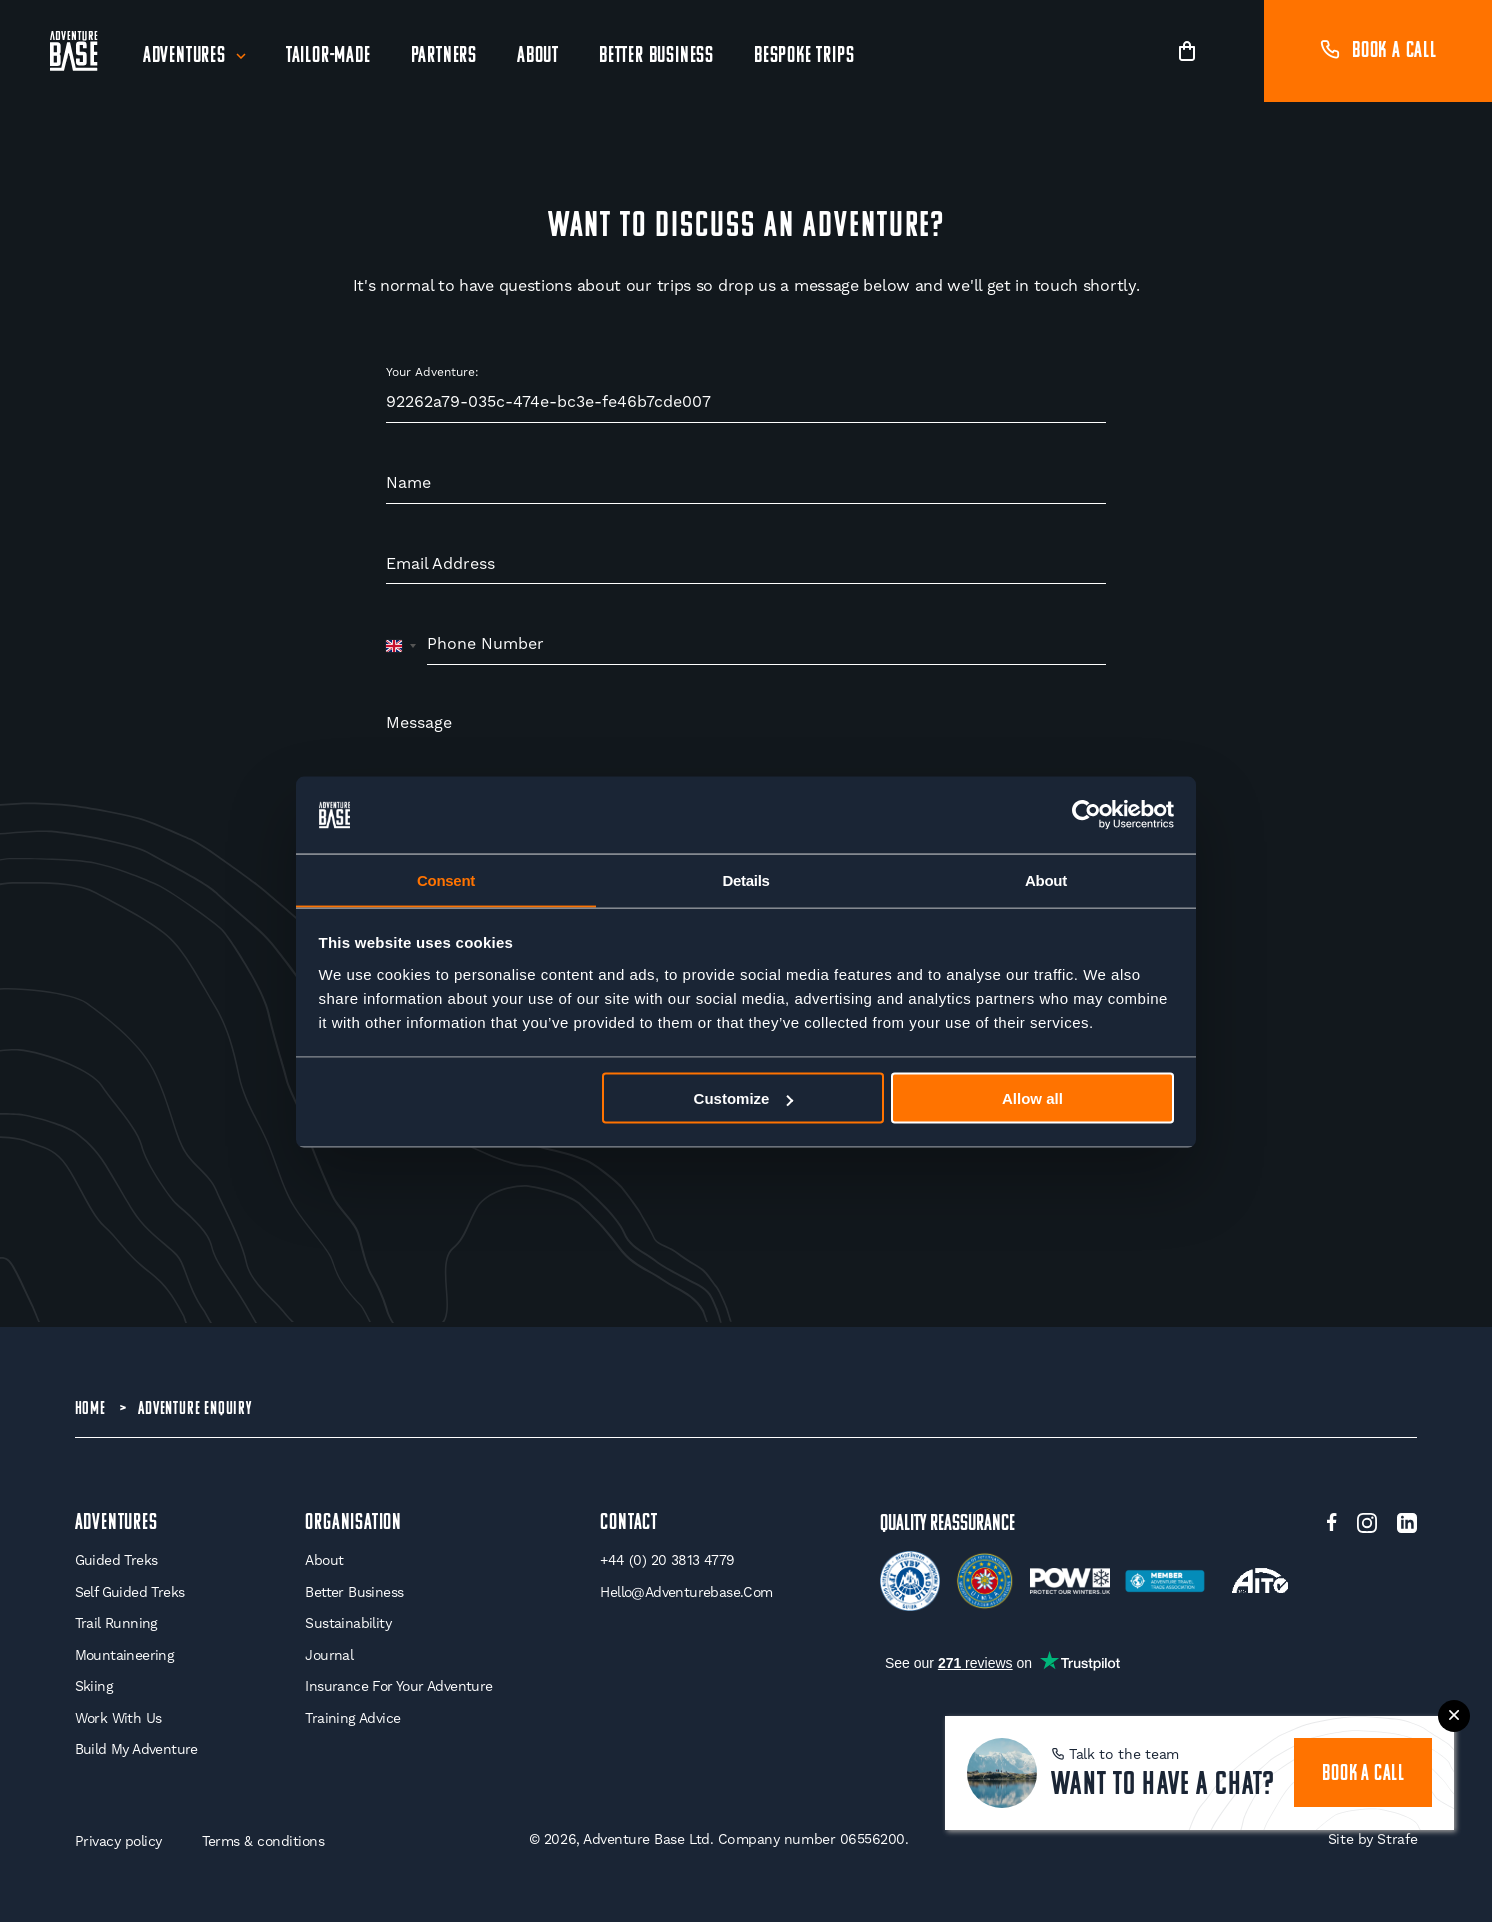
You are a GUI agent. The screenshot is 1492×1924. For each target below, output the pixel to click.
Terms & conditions (265, 1843)
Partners (444, 56)
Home (90, 1408)
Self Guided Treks (130, 1593)
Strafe (1396, 1841)
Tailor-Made (328, 56)
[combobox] (401, 645)
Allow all (1032, 1098)
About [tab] (1046, 879)
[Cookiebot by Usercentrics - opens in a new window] (1086, 815)
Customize (744, 1098)
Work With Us (119, 1719)
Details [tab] (745, 879)
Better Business (656, 56)
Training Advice (351, 1719)
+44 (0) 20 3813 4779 (667, 1562)
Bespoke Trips (804, 56)
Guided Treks (116, 1562)
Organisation (352, 1524)
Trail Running (116, 1625)
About (538, 56)
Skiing (94, 1688)
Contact (629, 1524)
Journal (328, 1656)
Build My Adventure (136, 1751)
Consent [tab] (446, 879)
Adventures (184, 56)
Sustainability (347, 1625)
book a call (1363, 1772)
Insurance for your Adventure (398, 1688)
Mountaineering (125, 1656)
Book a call (1378, 51)
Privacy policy (119, 1843)
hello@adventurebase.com (687, 1593)
